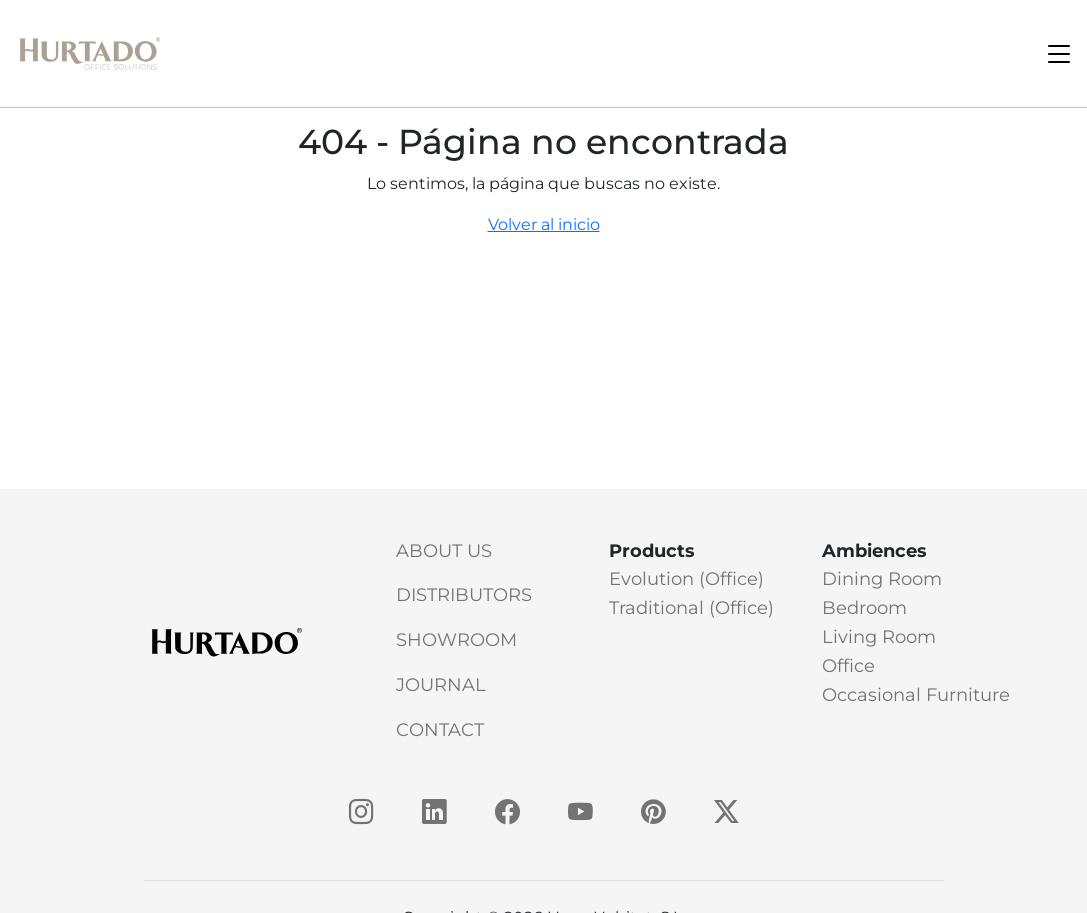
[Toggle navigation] (1059, 54)
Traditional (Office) (691, 608)
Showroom (456, 640)
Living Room (879, 637)
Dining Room (882, 579)
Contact (440, 730)
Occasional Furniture (916, 695)
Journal (441, 685)
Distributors (464, 595)
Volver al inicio (544, 224)
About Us (444, 551)
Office (848, 666)
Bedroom (864, 608)
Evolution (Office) (686, 579)
